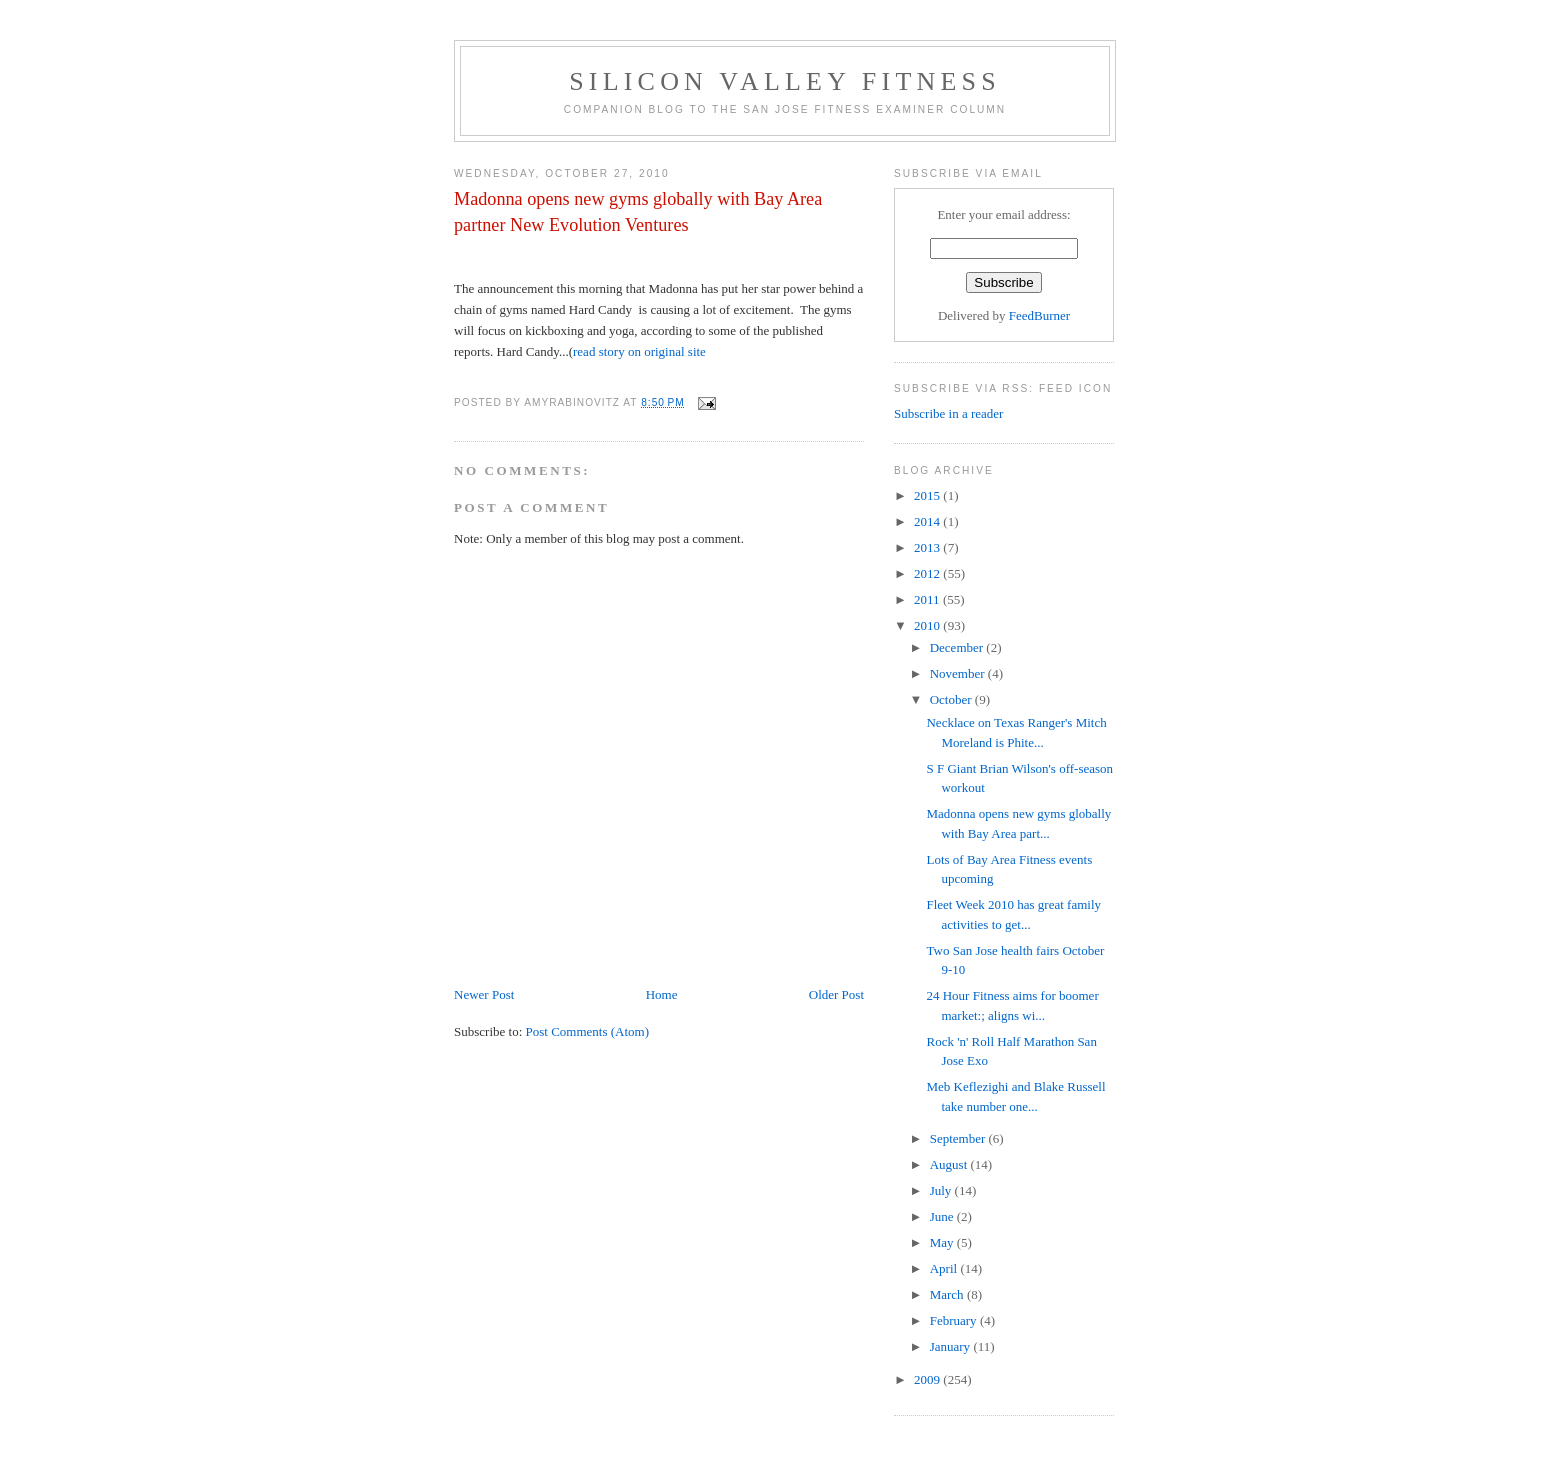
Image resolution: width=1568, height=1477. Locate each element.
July (942, 1190)
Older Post (836, 994)
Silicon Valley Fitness (785, 81)
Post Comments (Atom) (588, 1031)
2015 (928, 495)
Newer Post (484, 994)
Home (662, 994)
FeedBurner (1039, 315)
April (945, 1268)
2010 (928, 625)
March (948, 1294)
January (952, 1346)
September (959, 1138)
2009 (928, 1379)
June (943, 1216)
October (952, 699)
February (955, 1320)
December (958, 647)
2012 (928, 573)
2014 (928, 521)
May (943, 1242)
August (950, 1164)
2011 (928, 599)
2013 (928, 547)
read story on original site (639, 351)
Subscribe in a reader (948, 413)
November (959, 673)
